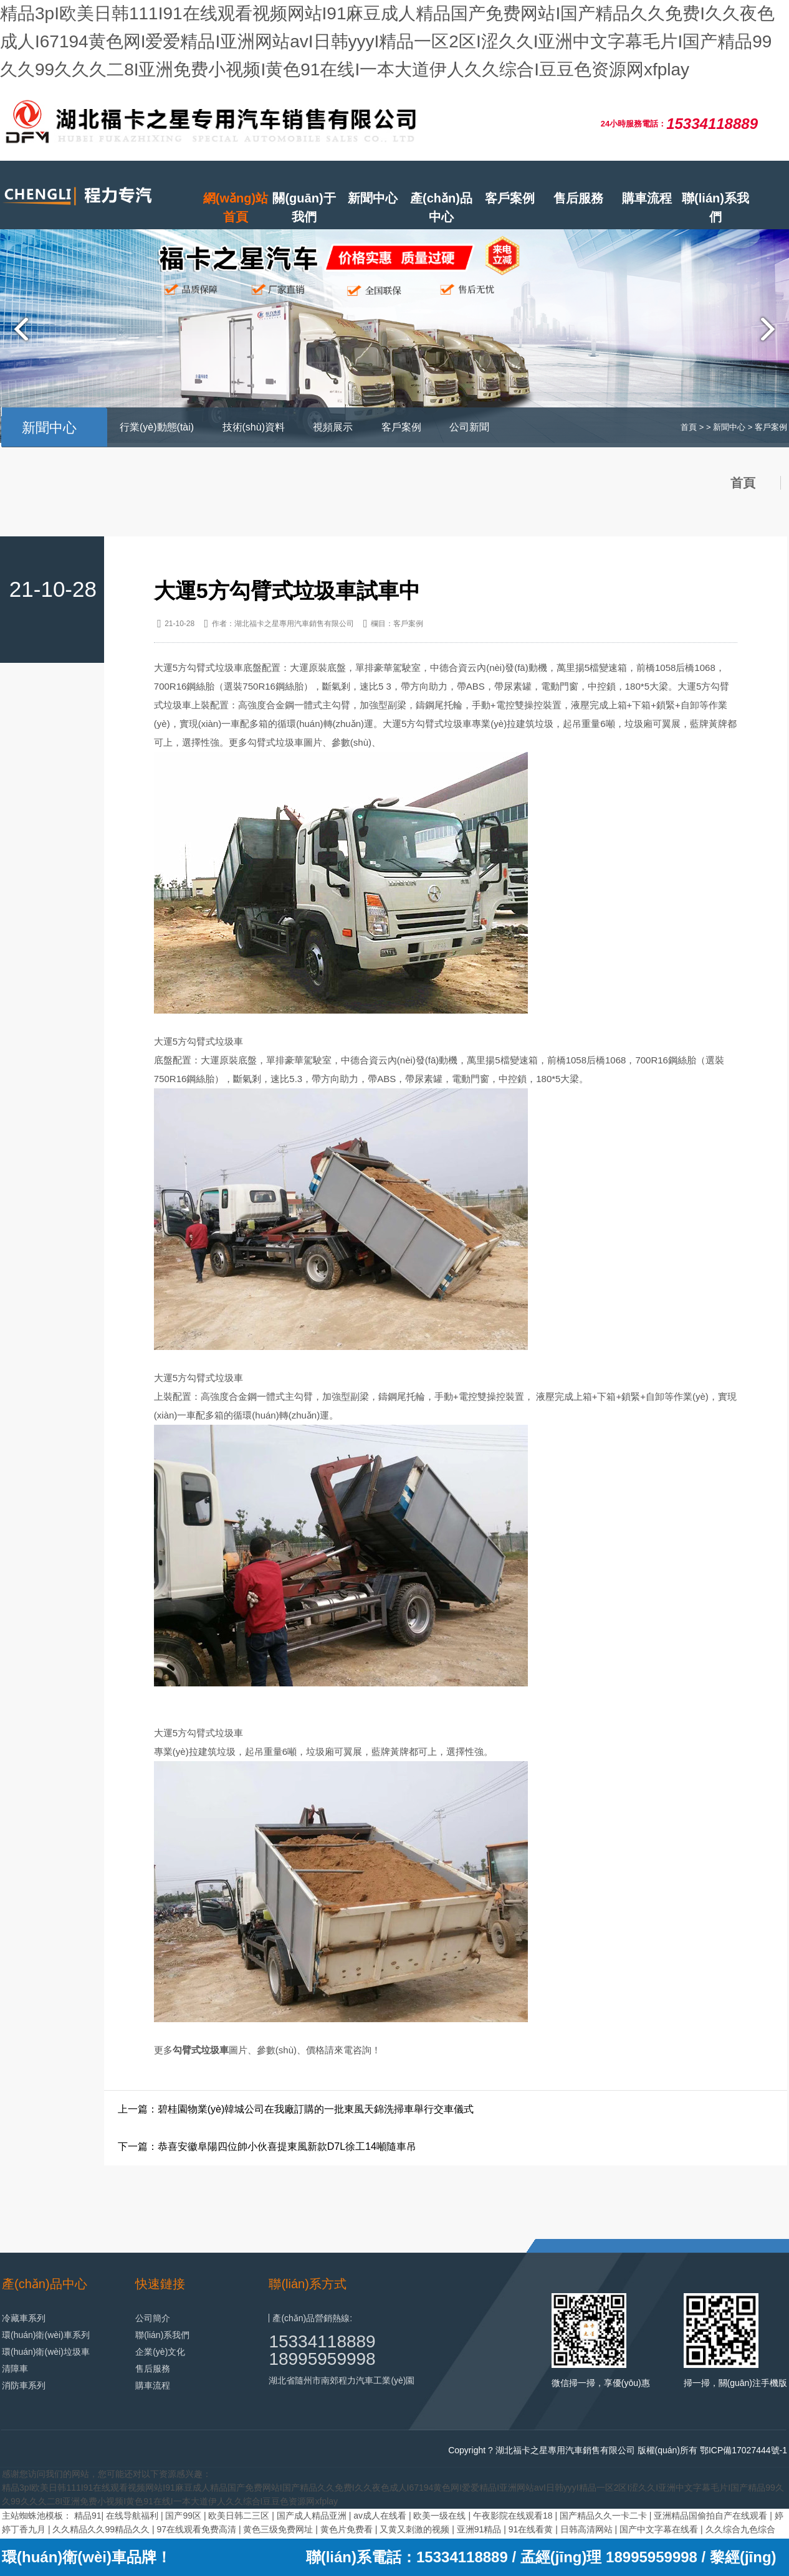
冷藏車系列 (23, 2318)
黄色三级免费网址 (279, 2529)
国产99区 (184, 2516)
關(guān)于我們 (303, 207)
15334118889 (322, 2341)
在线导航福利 (133, 2516)
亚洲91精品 (480, 2529)
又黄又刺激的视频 (416, 2529)
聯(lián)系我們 (715, 207)
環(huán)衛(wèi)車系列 (46, 2335)
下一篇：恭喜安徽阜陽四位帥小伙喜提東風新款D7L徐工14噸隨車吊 (267, 2146)
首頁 (689, 427)
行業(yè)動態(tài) (157, 427)
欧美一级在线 (440, 2516)
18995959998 (322, 2359)
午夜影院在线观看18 (514, 2516)
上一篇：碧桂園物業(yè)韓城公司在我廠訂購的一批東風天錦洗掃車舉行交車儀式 (296, 2109)
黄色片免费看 (347, 2529)
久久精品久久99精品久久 (101, 2529)
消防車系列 (23, 2385)
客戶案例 (510, 198)
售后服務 (578, 198)
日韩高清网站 (587, 2529)
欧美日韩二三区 (240, 2516)
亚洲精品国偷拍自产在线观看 (712, 2516)
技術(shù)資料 (253, 427)
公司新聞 (469, 427)
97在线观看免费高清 (197, 2529)
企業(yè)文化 (160, 2352)
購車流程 (647, 198)
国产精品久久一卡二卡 (604, 2516)
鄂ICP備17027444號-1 (743, 2450)
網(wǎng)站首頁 (235, 207)
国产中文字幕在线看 (660, 2529)
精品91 (88, 2516)
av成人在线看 (381, 2516)
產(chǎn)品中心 (441, 207)
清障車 (15, 2369)
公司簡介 (152, 2318)
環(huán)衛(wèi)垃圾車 (46, 2352)
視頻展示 (333, 427)
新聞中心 (373, 198)
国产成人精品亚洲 (313, 2516)
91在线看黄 (532, 2529)
